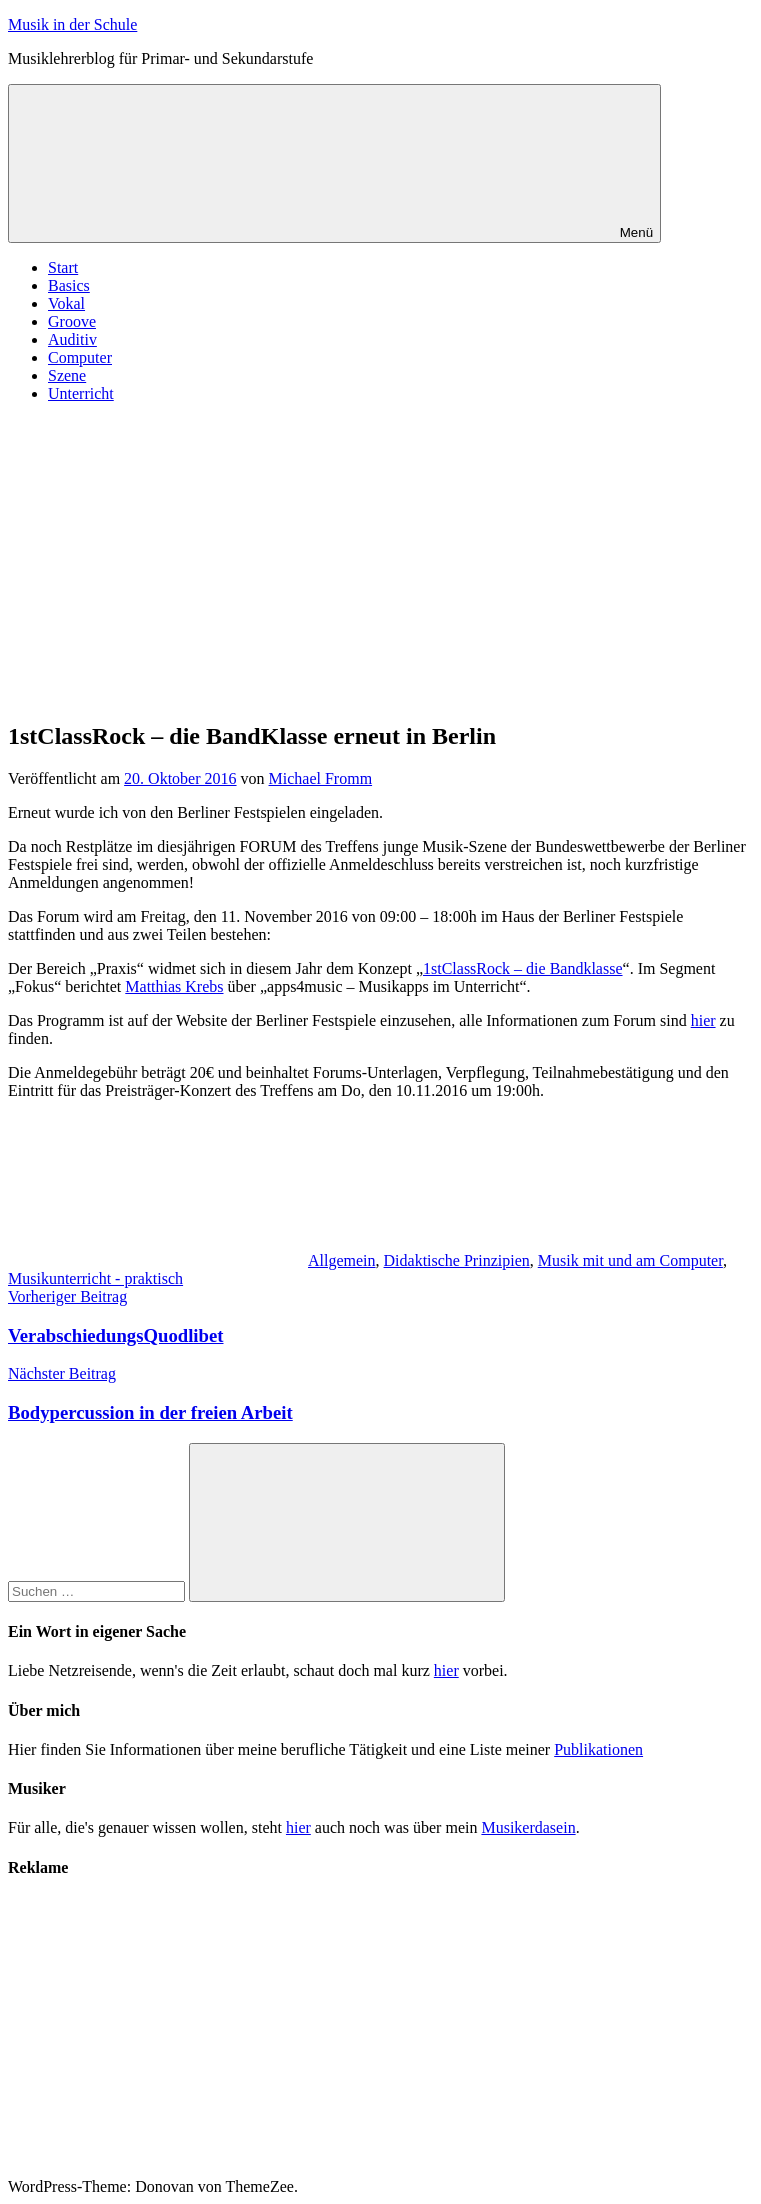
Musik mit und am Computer (630, 1260)
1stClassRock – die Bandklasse (523, 968)
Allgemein (342, 1260)
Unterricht (81, 393)
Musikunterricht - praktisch (95, 1278)
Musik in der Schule (72, 24)
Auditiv (72, 339)
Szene (67, 375)
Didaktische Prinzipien (457, 1260)
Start (63, 267)
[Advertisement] (380, 559)
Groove (72, 321)
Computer (80, 357)
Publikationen (598, 1749)
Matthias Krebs (174, 986)
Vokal (66, 303)
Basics (69, 285)
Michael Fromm (321, 778)
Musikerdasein (528, 1827)
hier (703, 1020)
